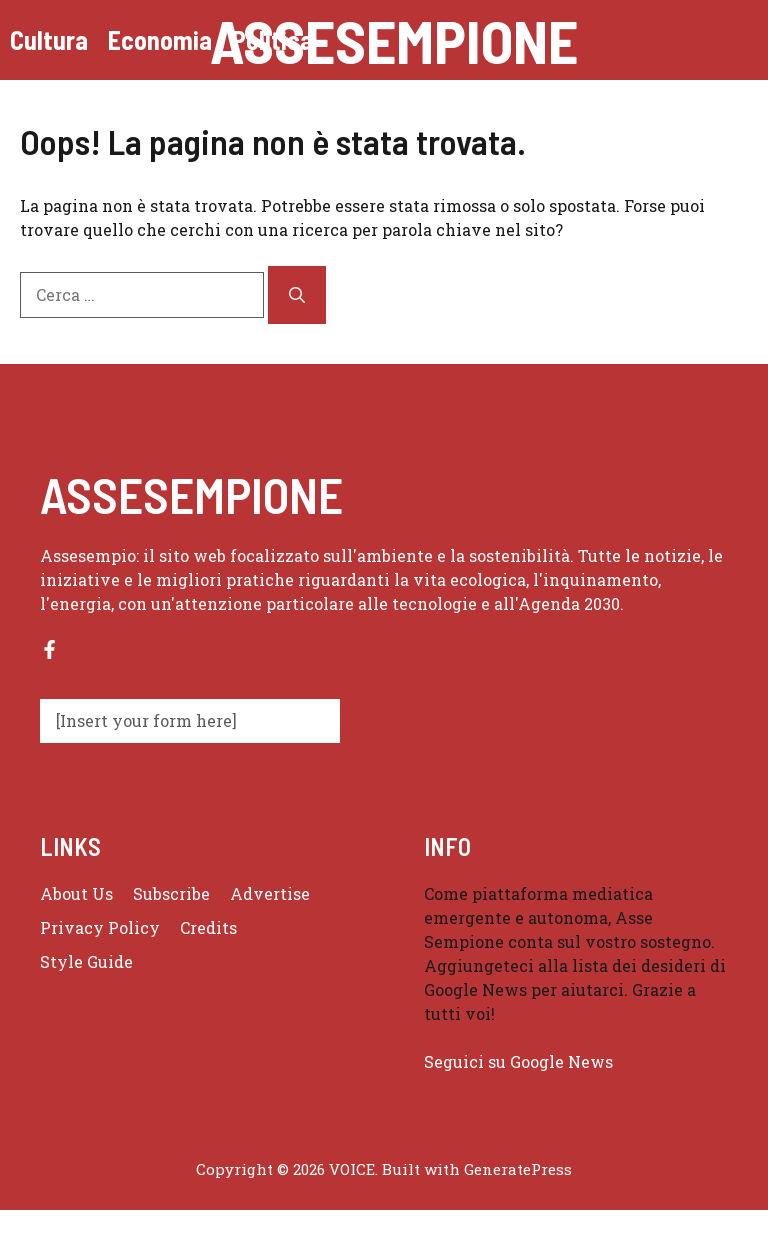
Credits (208, 927)
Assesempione (394, 40)
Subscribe (171, 893)
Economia (160, 39)
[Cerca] (297, 295)
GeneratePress (518, 1169)
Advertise (270, 893)
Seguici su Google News (520, 1061)
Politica (272, 39)
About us (76, 893)
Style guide (86, 961)
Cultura (49, 39)
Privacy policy (100, 927)
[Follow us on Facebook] (49, 649)
